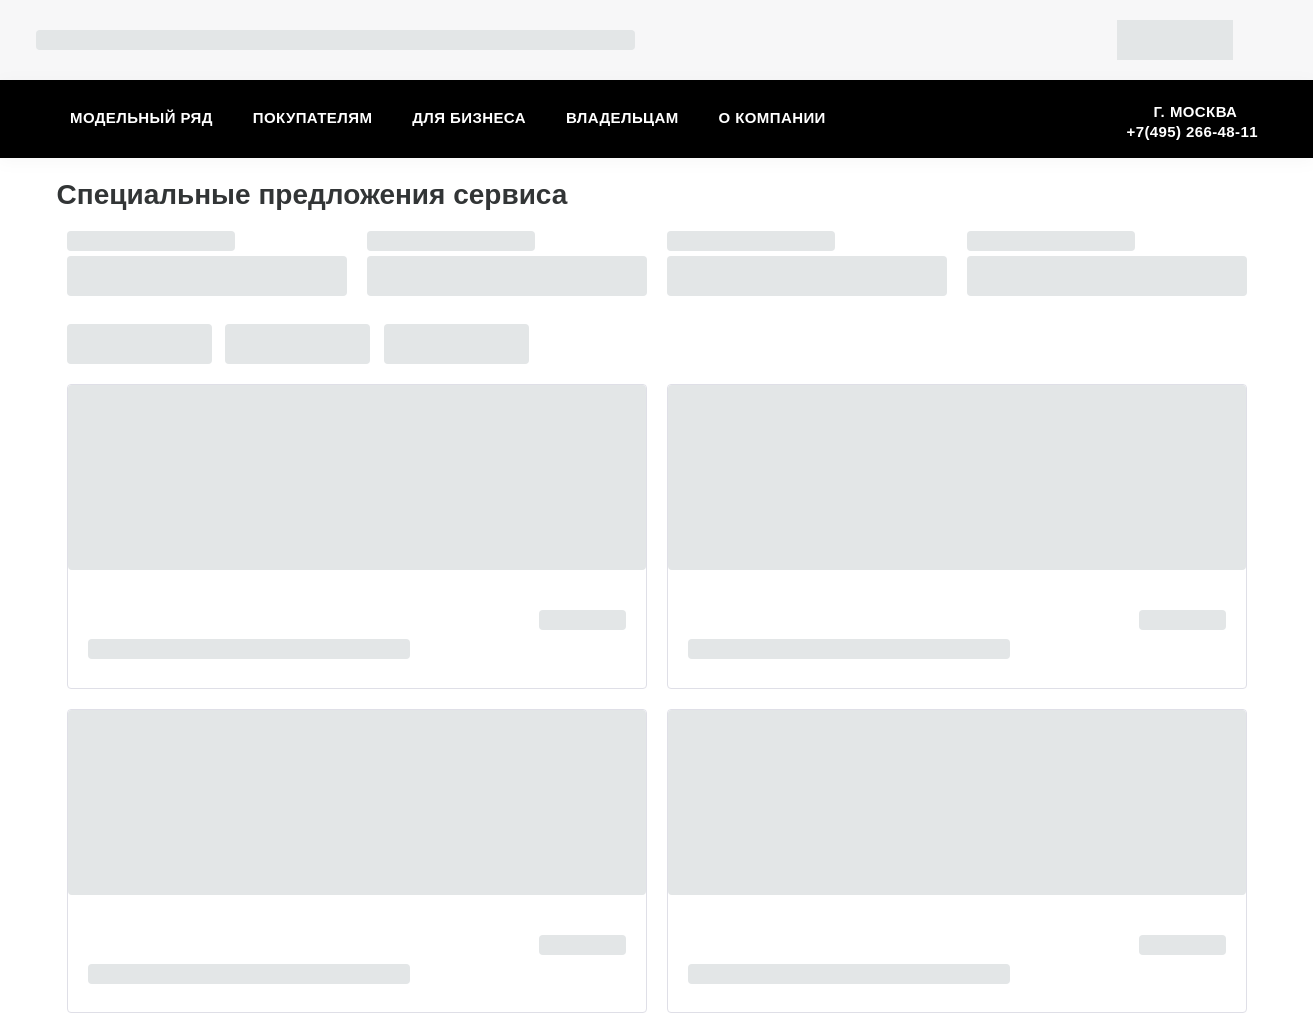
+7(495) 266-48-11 (1192, 131)
